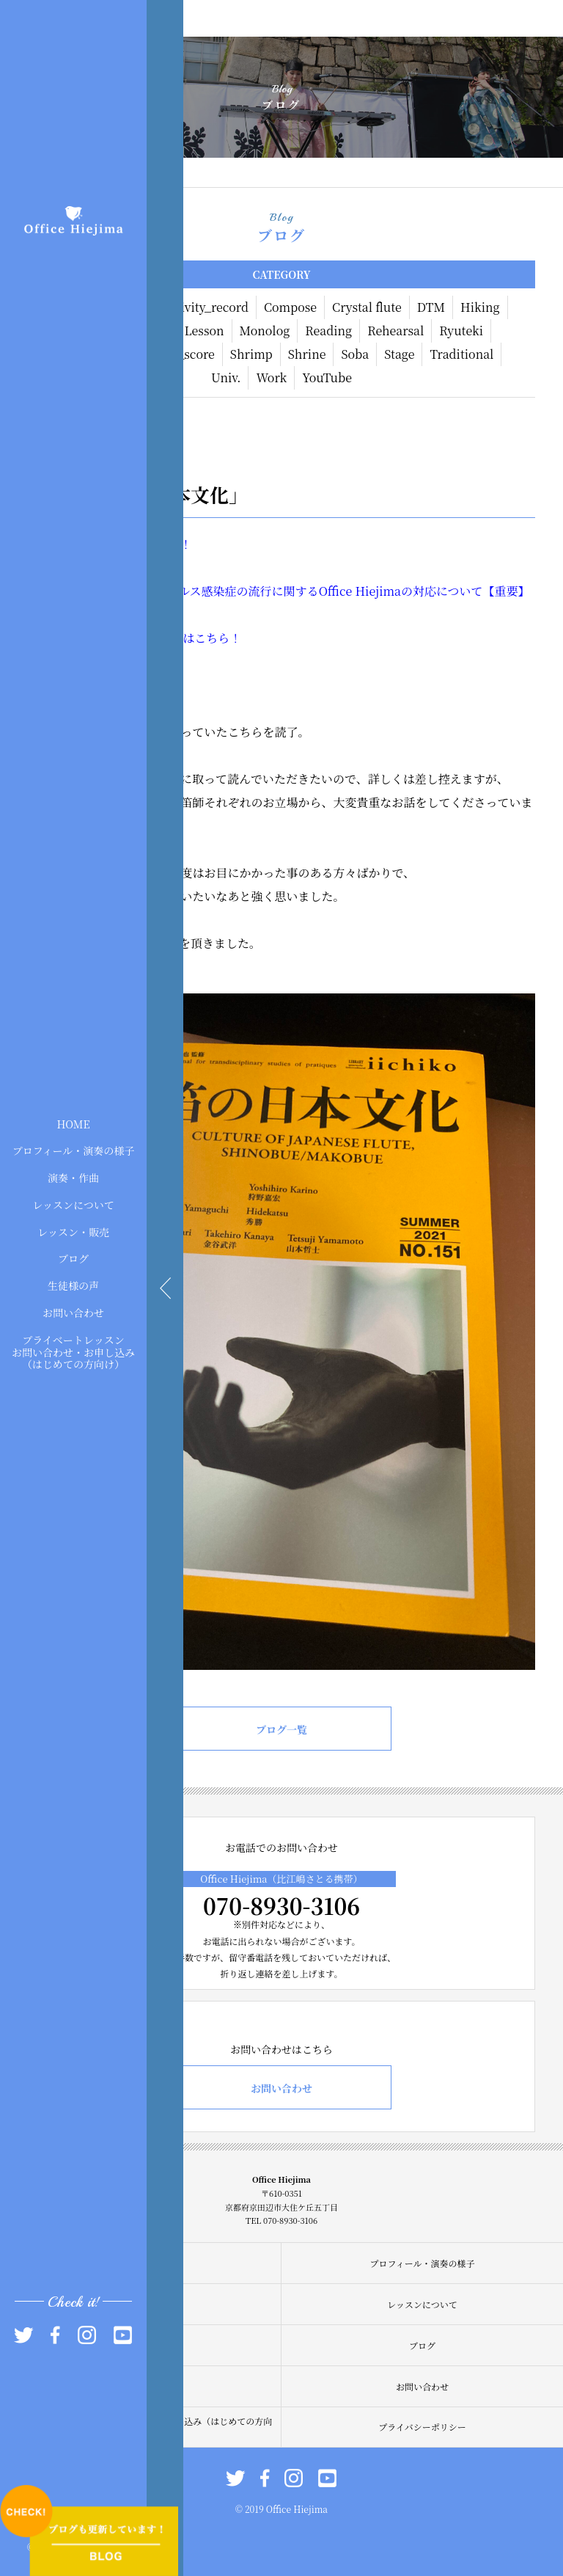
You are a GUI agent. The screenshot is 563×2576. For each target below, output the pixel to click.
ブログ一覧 (281, 1729)
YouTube (327, 377)
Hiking (480, 307)
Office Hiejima (360, 591)
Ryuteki (461, 330)
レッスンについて (73, 1204)
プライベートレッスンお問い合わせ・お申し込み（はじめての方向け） (73, 1351)
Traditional (461, 354)
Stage (399, 354)
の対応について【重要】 (465, 591)
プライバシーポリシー (422, 2426)
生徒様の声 (73, 1285)
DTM (431, 307)
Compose (290, 307)
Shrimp (251, 354)
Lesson (204, 330)
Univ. (225, 377)
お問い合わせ (73, 1312)
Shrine (307, 354)
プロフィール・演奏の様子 (73, 1150)
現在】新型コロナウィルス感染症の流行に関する (190, 591)
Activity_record (205, 307)
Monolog (265, 330)
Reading (328, 330)
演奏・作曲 (73, 1177)
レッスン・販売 (73, 1231)
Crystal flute (367, 307)
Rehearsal (395, 330)
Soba (355, 354)
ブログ (73, 1258)
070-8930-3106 (281, 1905)
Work (271, 377)
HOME (72, 1123)
